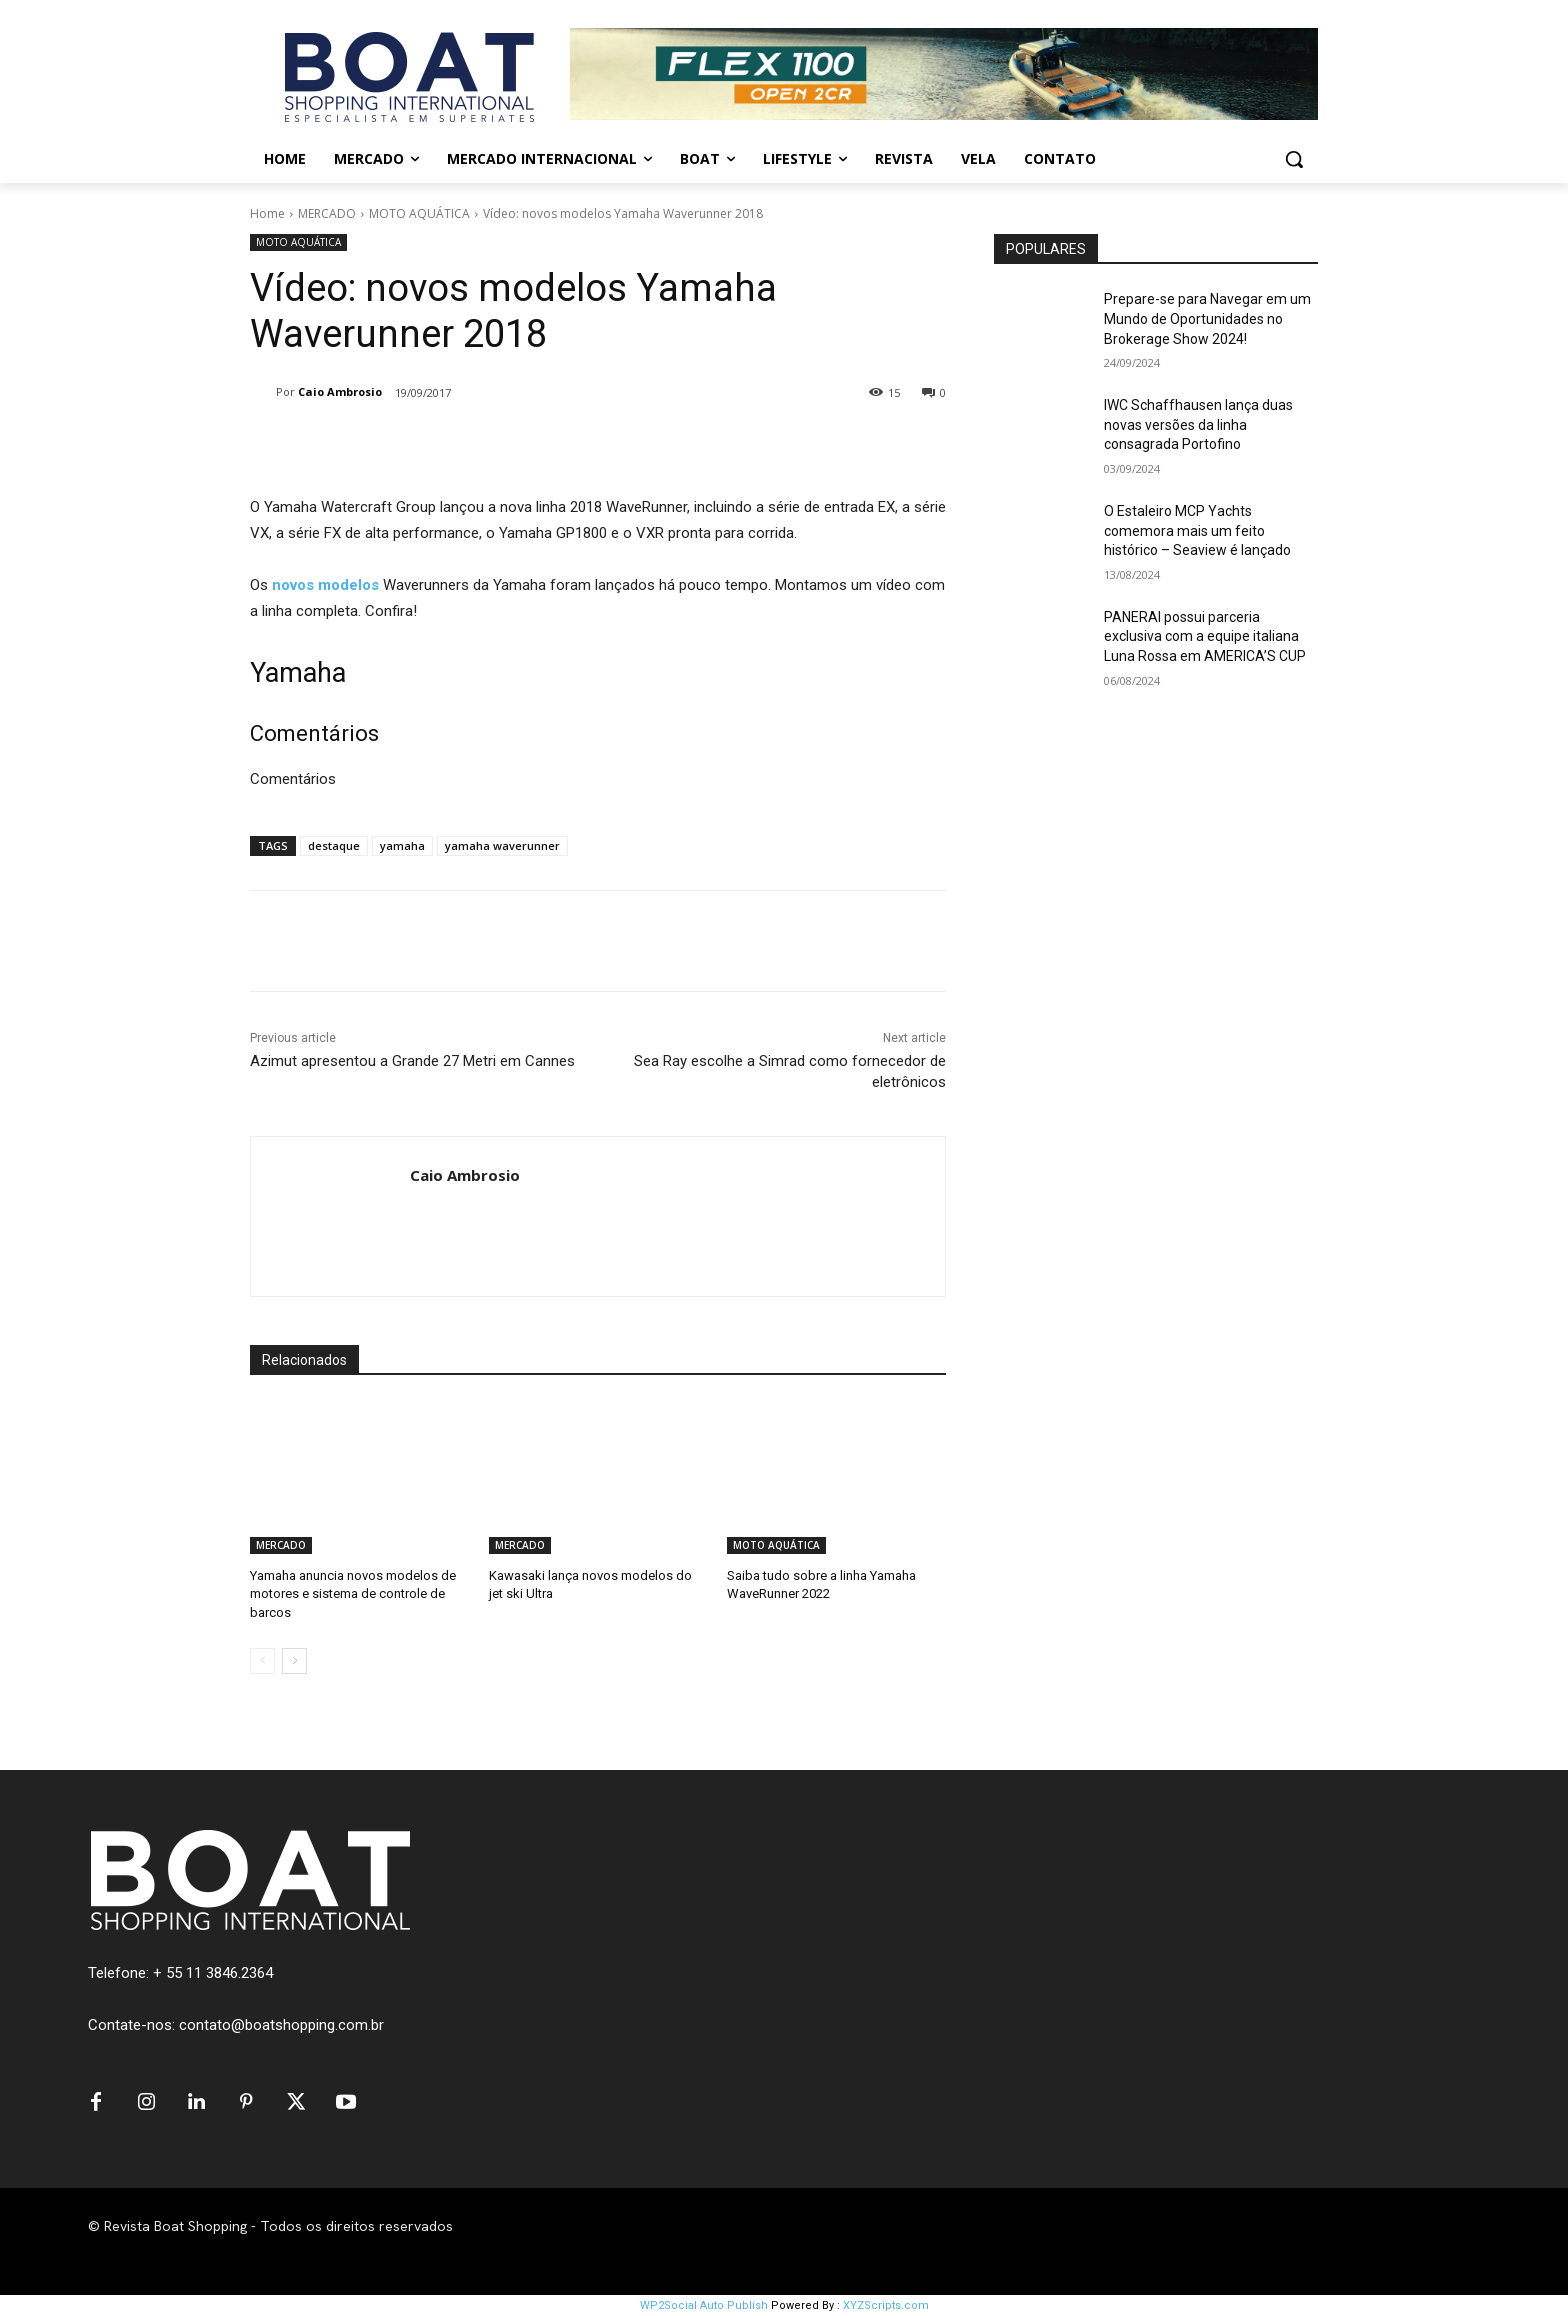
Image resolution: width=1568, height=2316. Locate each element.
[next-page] (294, 1661)
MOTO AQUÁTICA (419, 213)
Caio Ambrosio (340, 391)
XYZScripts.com (886, 2305)
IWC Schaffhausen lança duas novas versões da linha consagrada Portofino (1198, 424)
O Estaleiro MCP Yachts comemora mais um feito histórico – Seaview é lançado (1197, 530)
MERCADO (327, 213)
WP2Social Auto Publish (704, 2305)
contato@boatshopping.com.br (281, 2025)
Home (267, 213)
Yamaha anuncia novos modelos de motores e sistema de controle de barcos (353, 1593)
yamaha (402, 845)
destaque (334, 845)
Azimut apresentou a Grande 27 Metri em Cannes (412, 1061)
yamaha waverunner (502, 845)
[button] (1294, 159)
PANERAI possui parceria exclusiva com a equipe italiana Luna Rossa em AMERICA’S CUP (1205, 636)
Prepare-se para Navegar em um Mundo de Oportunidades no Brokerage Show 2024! (1207, 318)
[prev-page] (262, 1661)
